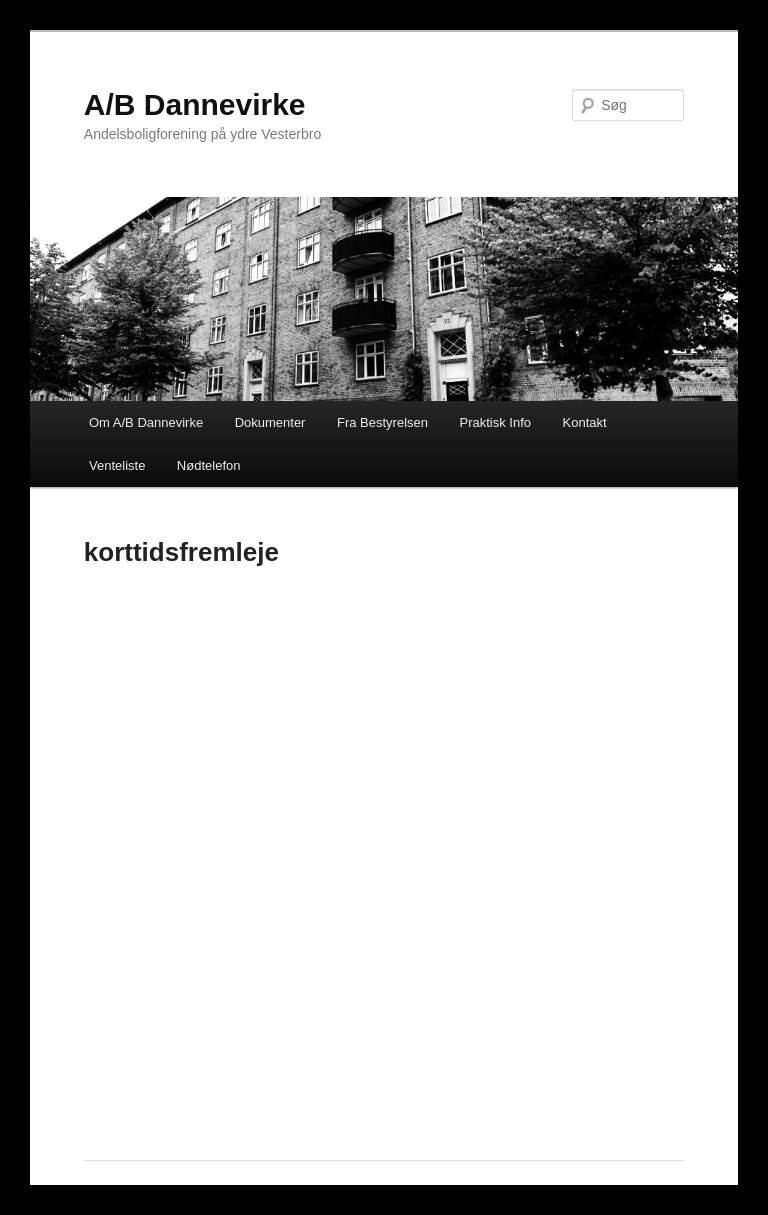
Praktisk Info (496, 422)
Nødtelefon (209, 465)
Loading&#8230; (384, 854)
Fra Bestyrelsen (382, 422)
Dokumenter (270, 422)
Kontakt (585, 422)
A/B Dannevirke (195, 104)
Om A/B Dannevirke (146, 422)
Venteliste (117, 465)
